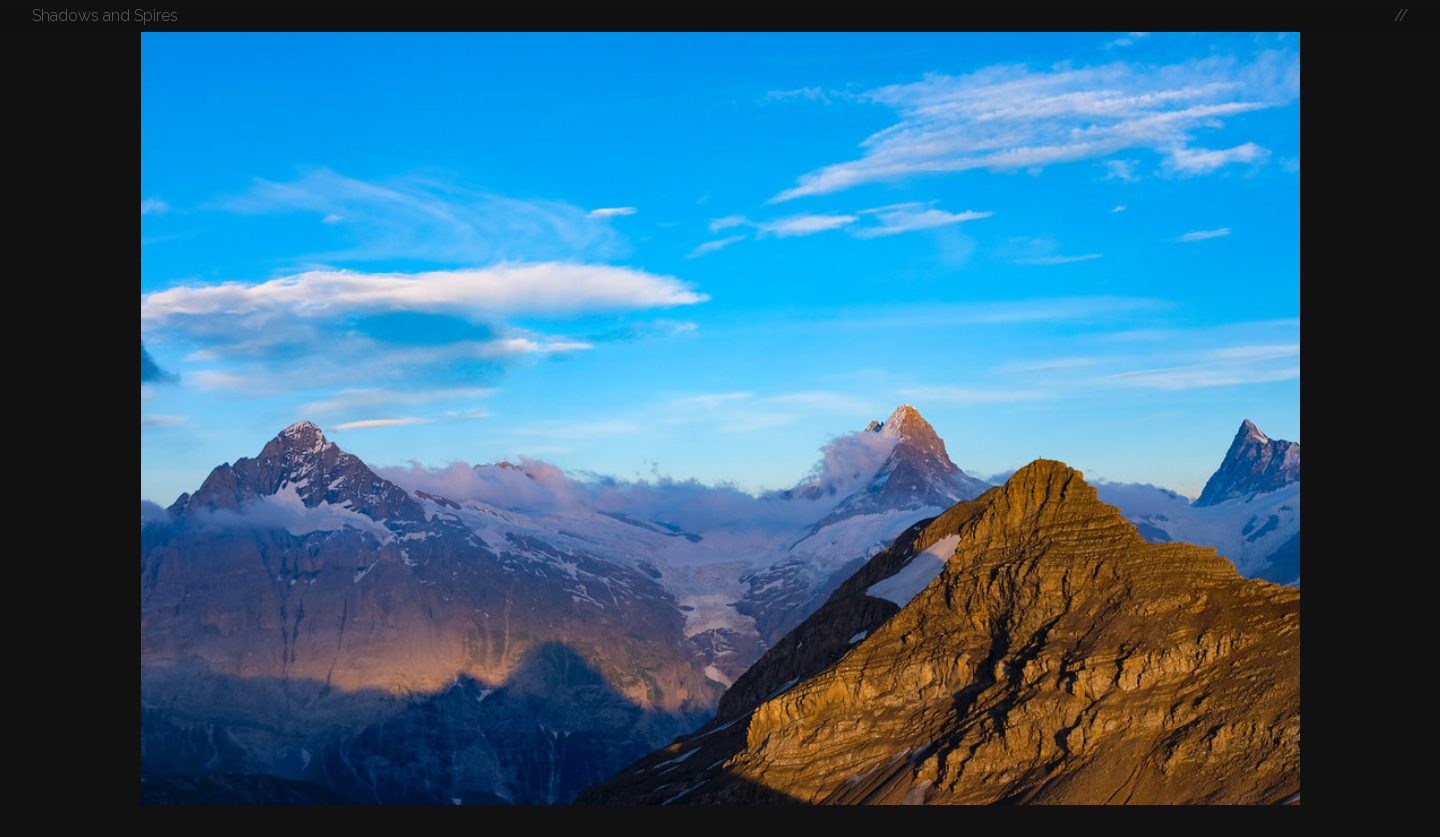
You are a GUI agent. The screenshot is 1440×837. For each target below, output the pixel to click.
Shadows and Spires (105, 15)
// (1401, 15)
